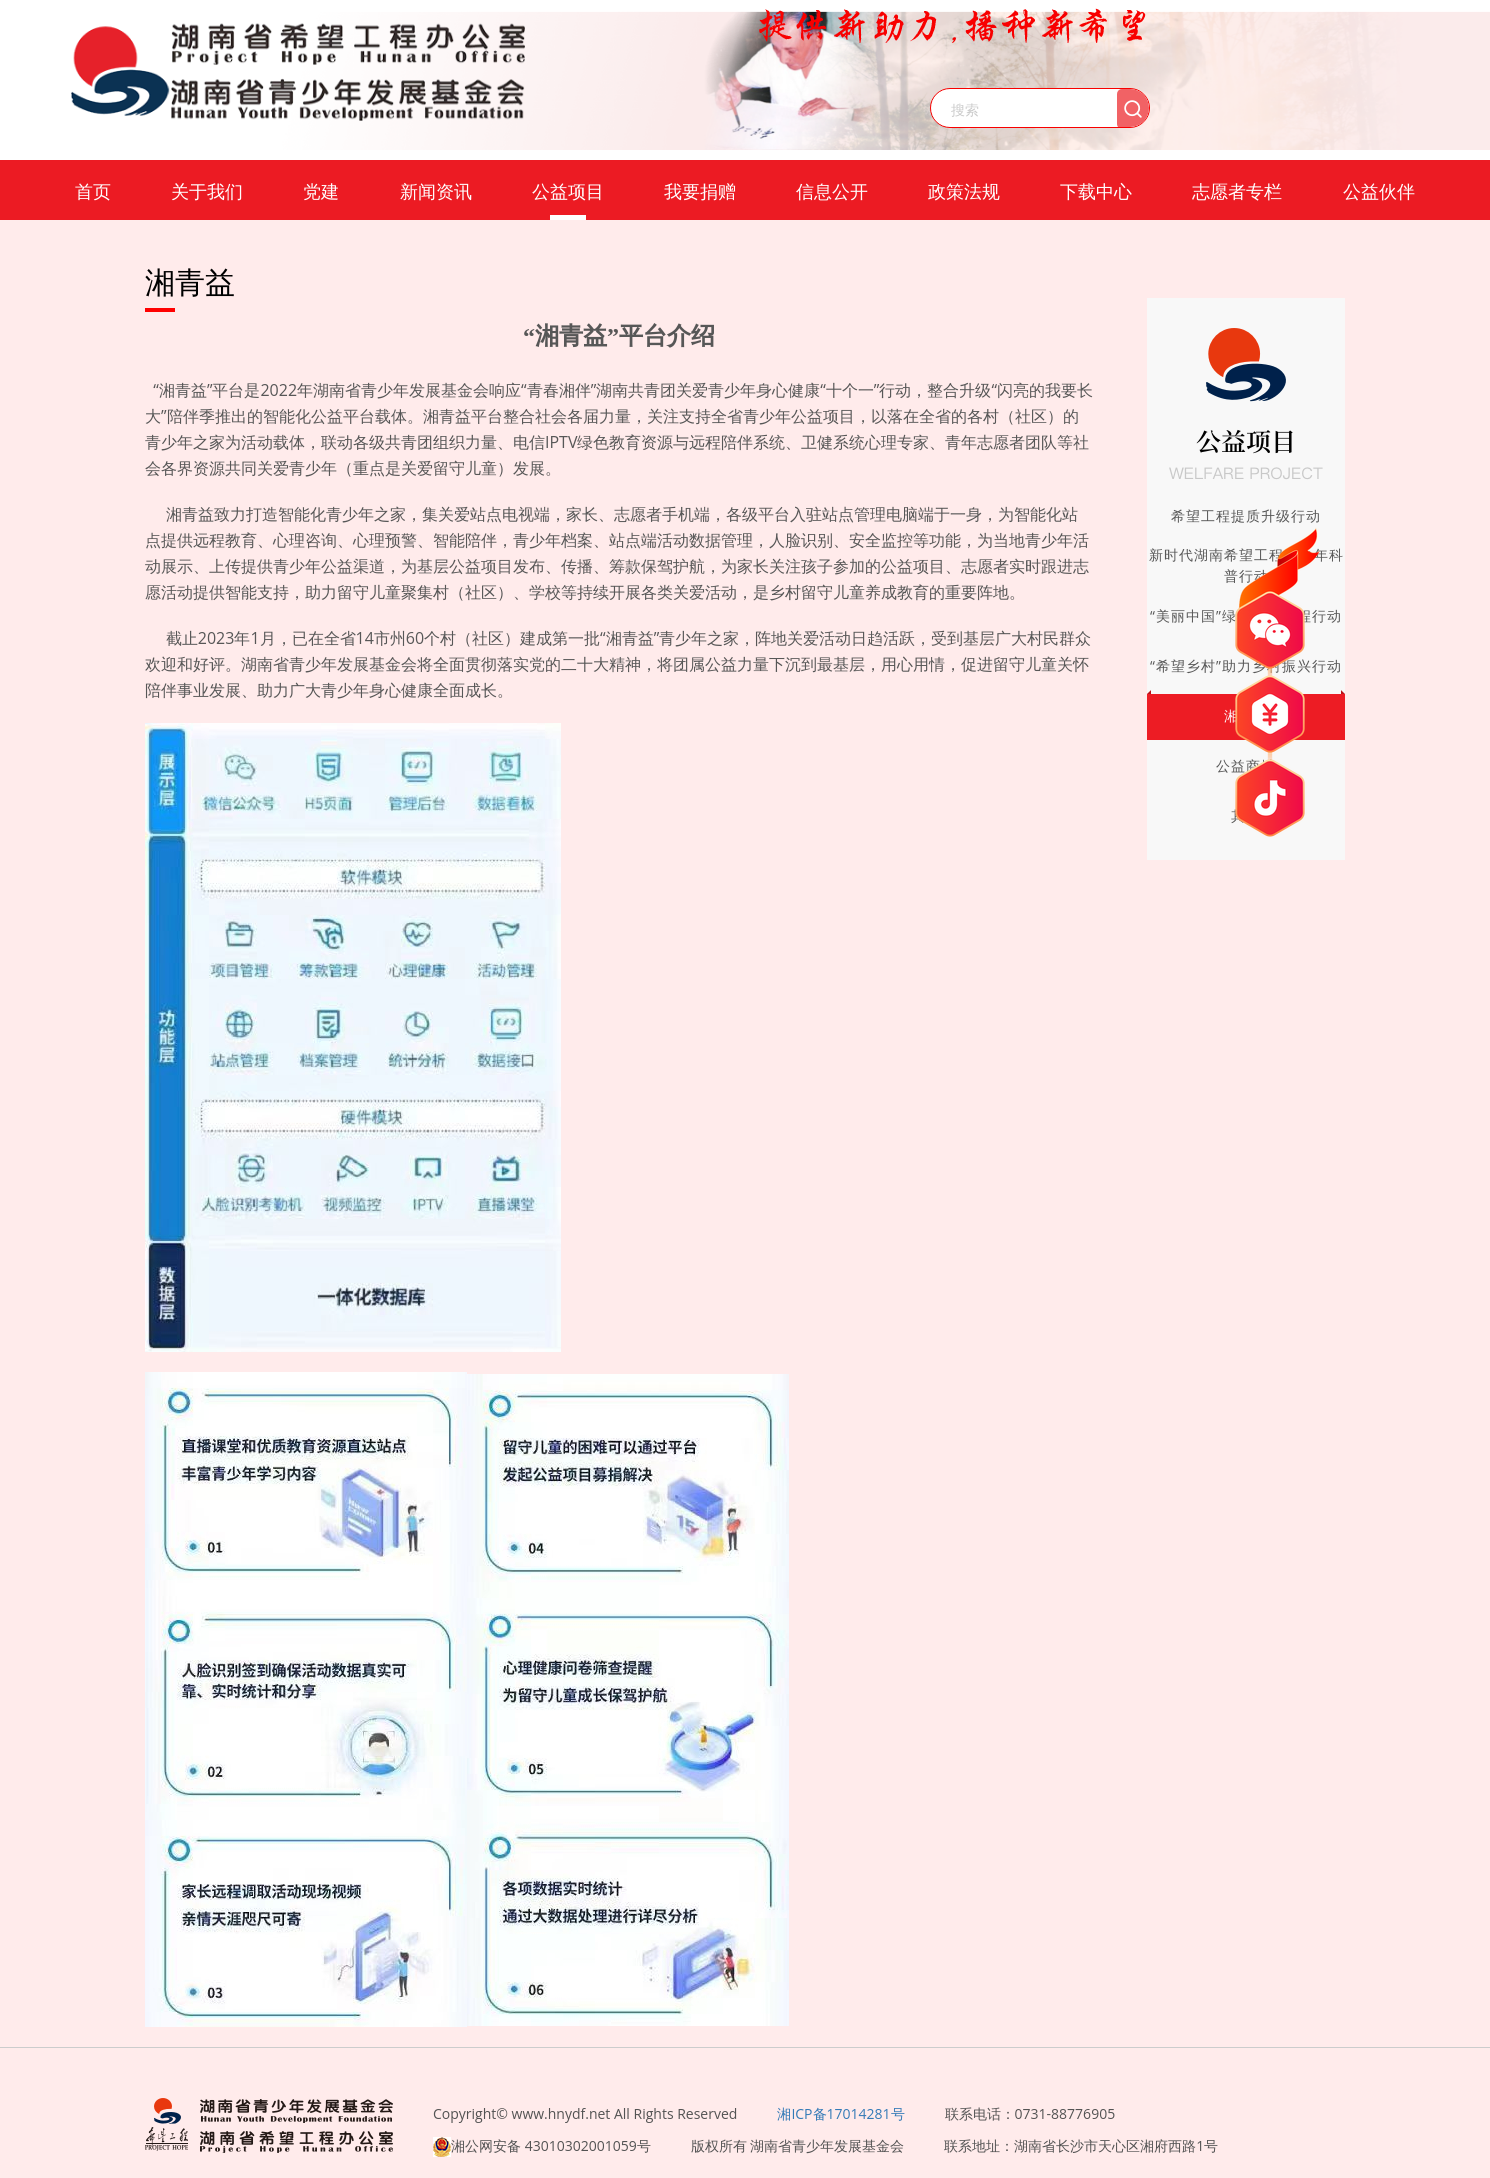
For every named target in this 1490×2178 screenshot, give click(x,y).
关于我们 (207, 191)
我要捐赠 (700, 191)
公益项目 (568, 191)
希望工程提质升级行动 (1246, 515)
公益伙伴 (1379, 191)
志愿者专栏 (1237, 191)
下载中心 (1096, 191)
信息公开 (832, 191)
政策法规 (964, 191)
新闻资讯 (436, 191)
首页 (93, 191)
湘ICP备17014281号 (840, 2113)
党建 (321, 191)
